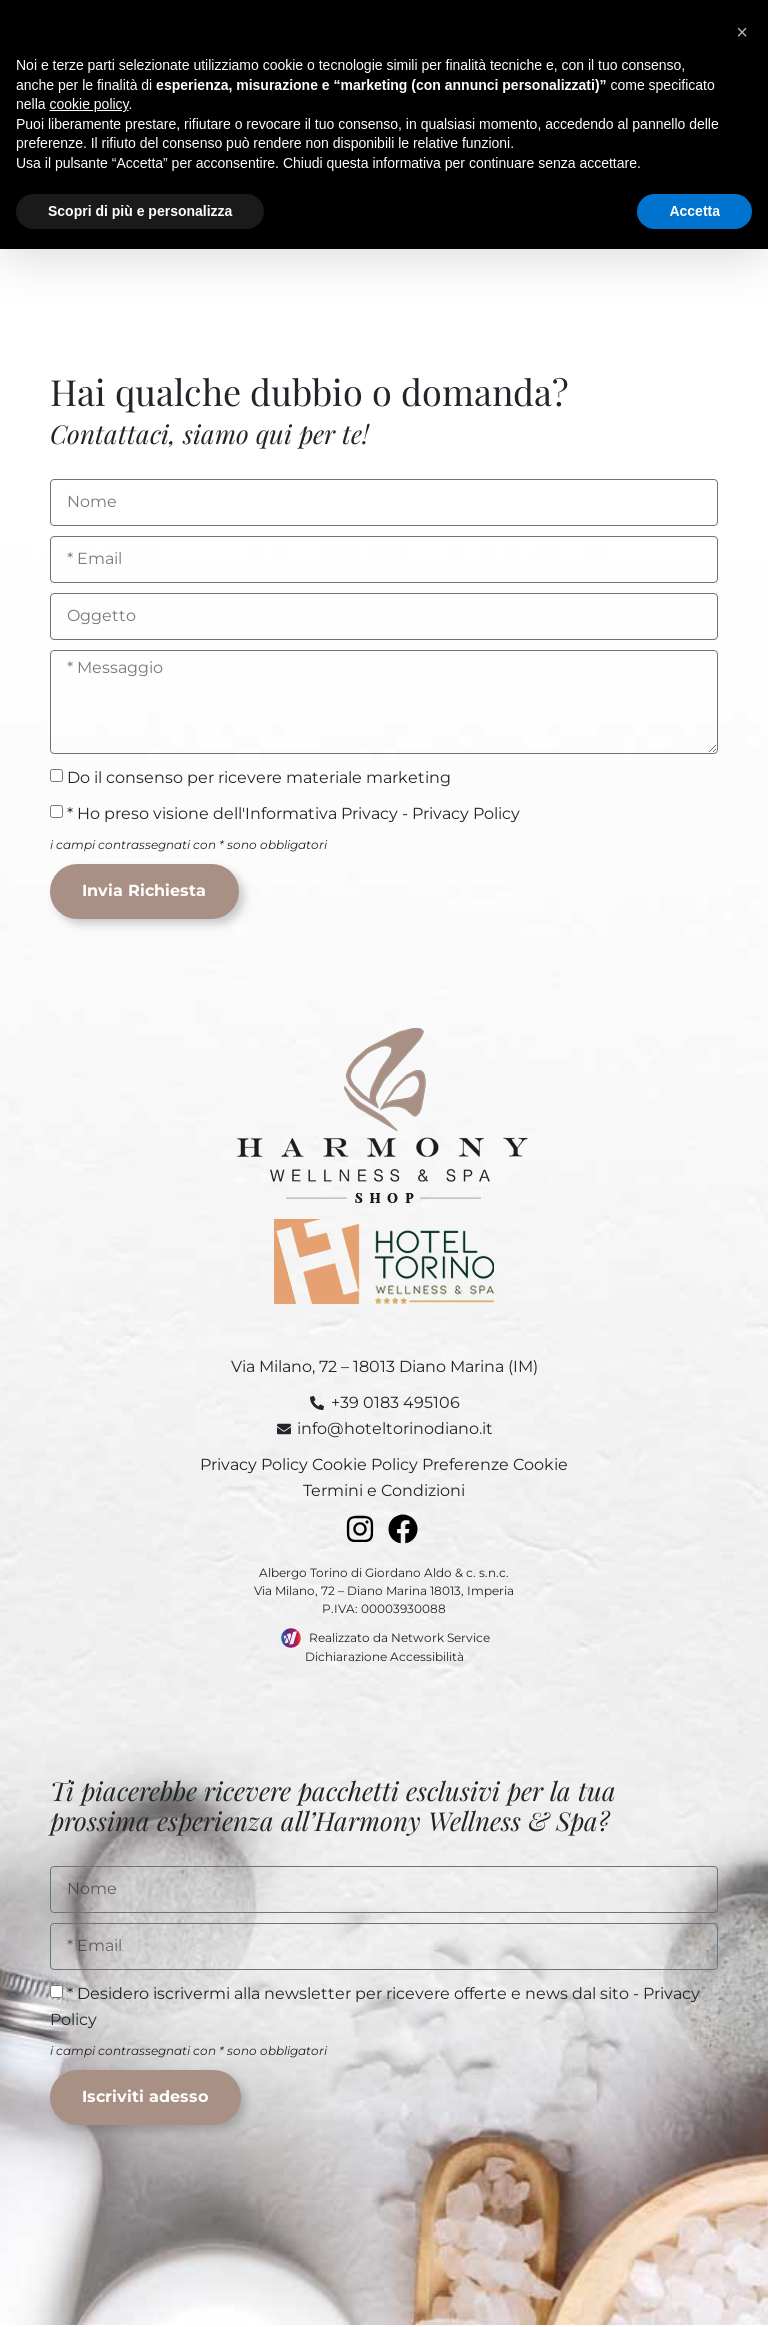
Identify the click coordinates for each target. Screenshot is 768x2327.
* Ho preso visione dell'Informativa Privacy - (293, 812)
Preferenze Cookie (495, 1465)
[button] (742, 32)
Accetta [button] (694, 211)
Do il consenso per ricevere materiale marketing (259, 776)
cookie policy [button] (88, 104)
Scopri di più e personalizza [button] (140, 211)
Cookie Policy (365, 1465)
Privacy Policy (466, 812)
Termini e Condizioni (384, 1491)
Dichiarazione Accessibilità (384, 1657)
